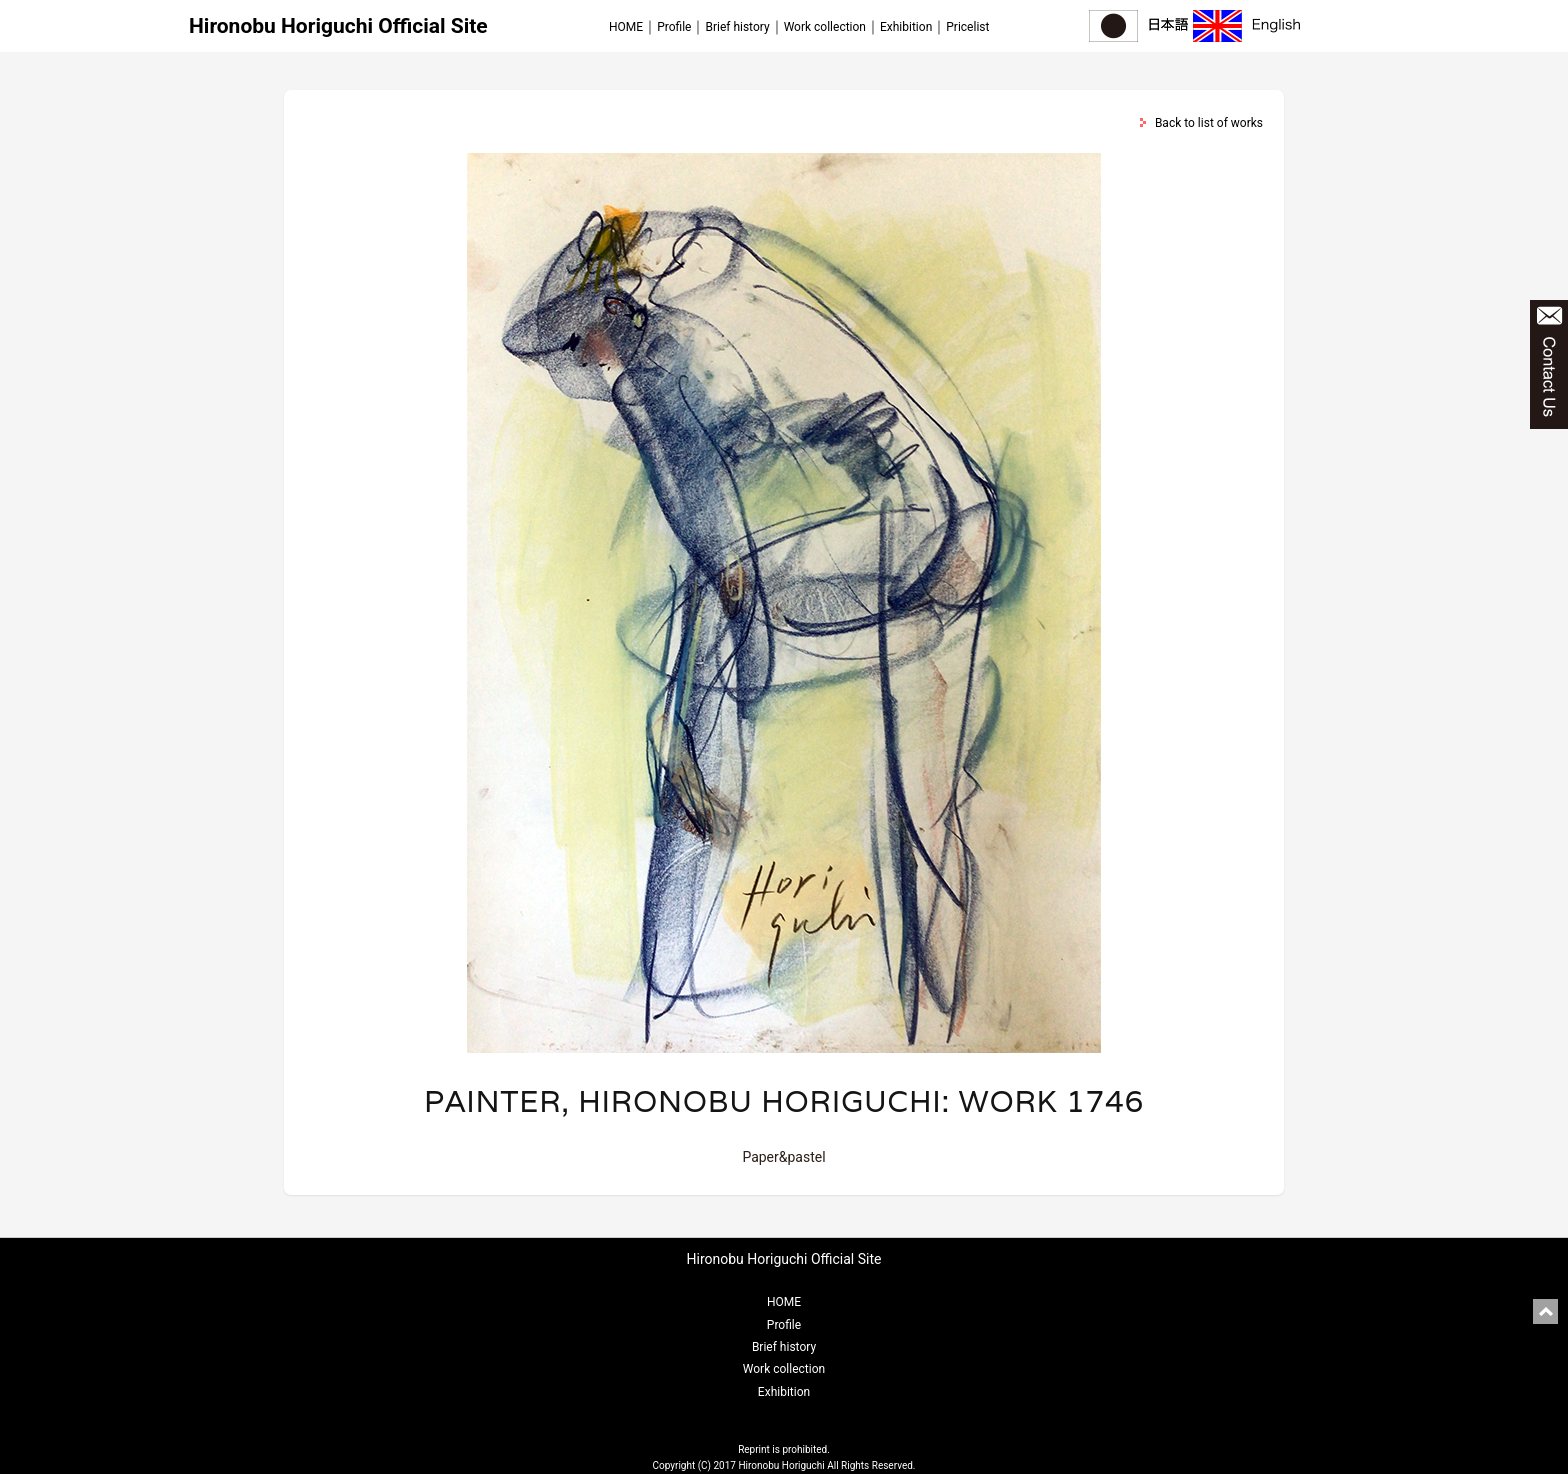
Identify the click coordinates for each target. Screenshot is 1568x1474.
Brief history (737, 27)
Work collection (825, 27)
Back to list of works (1209, 123)
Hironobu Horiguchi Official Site (338, 26)
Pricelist (967, 27)
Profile (674, 27)
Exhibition (906, 27)
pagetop (1545, 1311)
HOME (626, 27)
